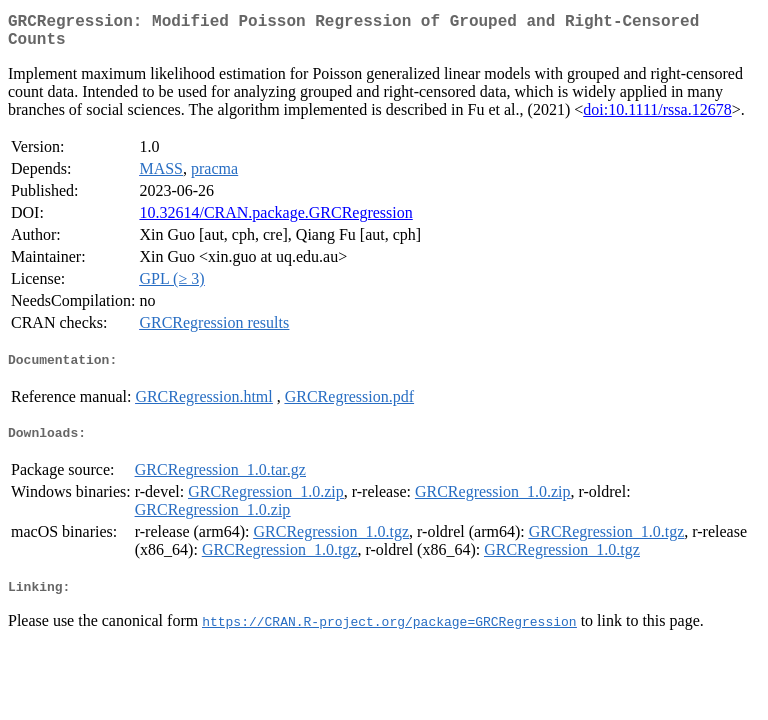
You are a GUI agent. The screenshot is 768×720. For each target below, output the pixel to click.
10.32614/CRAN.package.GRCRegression (275, 220)
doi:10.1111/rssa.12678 (657, 117)
